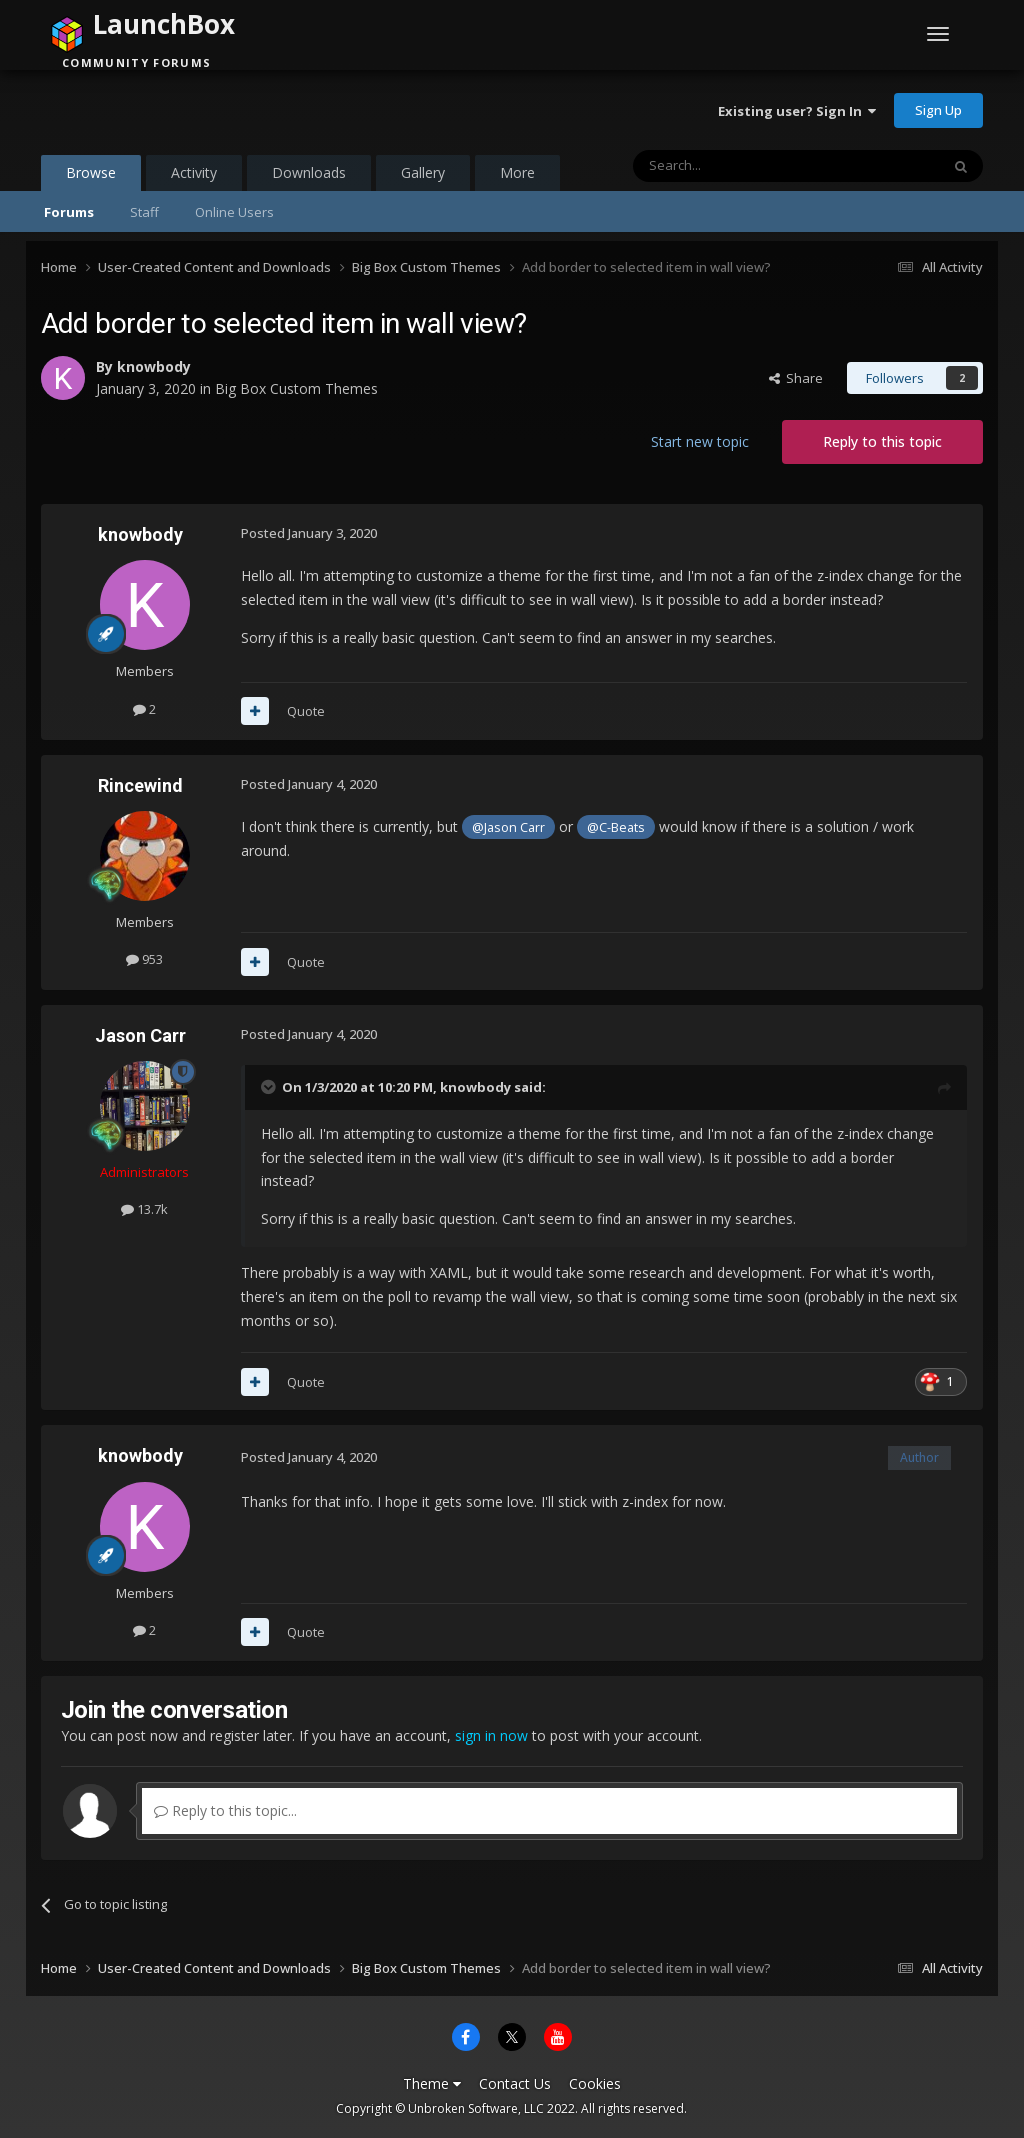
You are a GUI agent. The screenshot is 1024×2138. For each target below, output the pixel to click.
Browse (91, 177)
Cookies (595, 2083)
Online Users (234, 212)
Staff (144, 212)
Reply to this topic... (225, 1810)
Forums (69, 212)
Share (796, 378)
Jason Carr (140, 1035)
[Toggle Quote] (270, 1087)
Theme (432, 2083)
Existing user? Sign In (797, 111)
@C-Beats (616, 827)
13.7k (144, 1209)
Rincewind (140, 785)
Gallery (423, 172)
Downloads (309, 172)
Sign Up (938, 110)
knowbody (154, 366)
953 (144, 959)
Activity (194, 172)
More (517, 172)
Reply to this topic (882, 441)
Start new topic (700, 441)
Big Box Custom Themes (296, 388)
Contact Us (515, 2083)
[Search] (737, 166)
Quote (306, 711)
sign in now (491, 1735)
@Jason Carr (508, 827)
